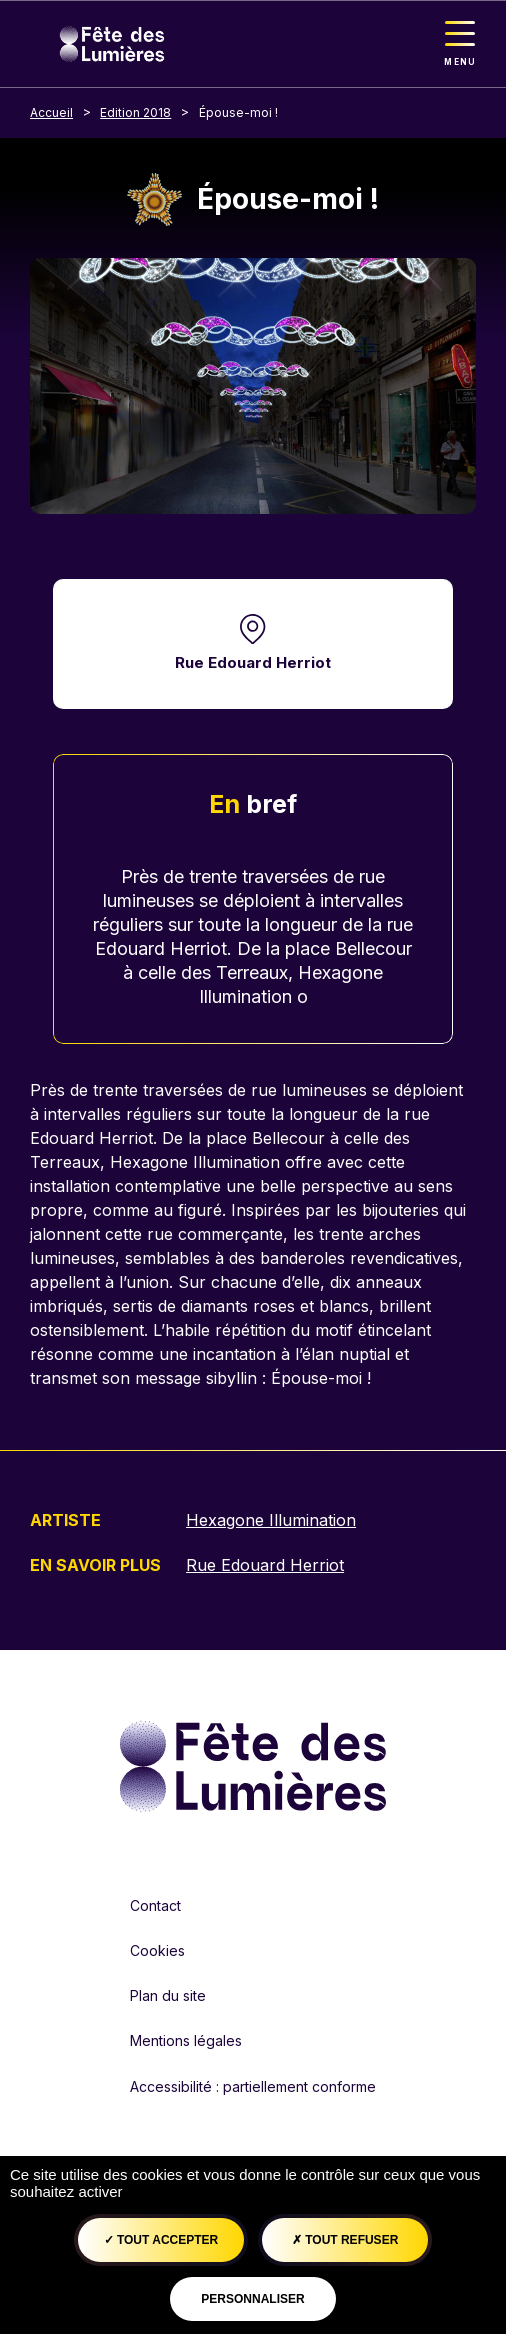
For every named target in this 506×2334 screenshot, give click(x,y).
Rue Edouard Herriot (253, 662)
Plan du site (168, 1995)
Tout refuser (345, 2240)
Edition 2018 (135, 112)
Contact (155, 1905)
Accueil (51, 112)
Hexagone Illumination (271, 1520)
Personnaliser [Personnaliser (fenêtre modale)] (252, 2299)
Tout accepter (161, 2240)
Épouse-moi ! (238, 112)
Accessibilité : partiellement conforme (253, 2086)
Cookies (157, 1950)
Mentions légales (186, 2040)
